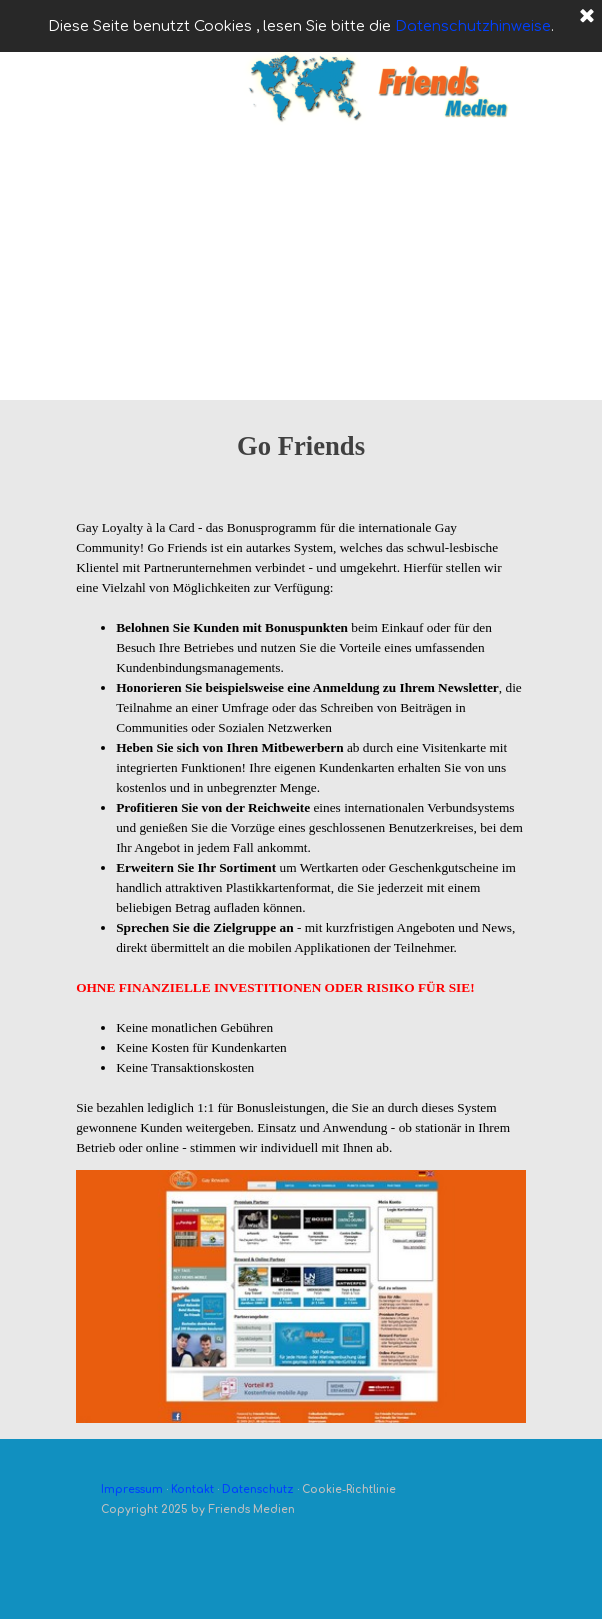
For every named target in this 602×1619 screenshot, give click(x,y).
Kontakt (192, 1489)
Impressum (132, 1489)
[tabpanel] (301, 466)
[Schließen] (587, 17)
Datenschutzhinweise (473, 26)
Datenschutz (258, 1489)
